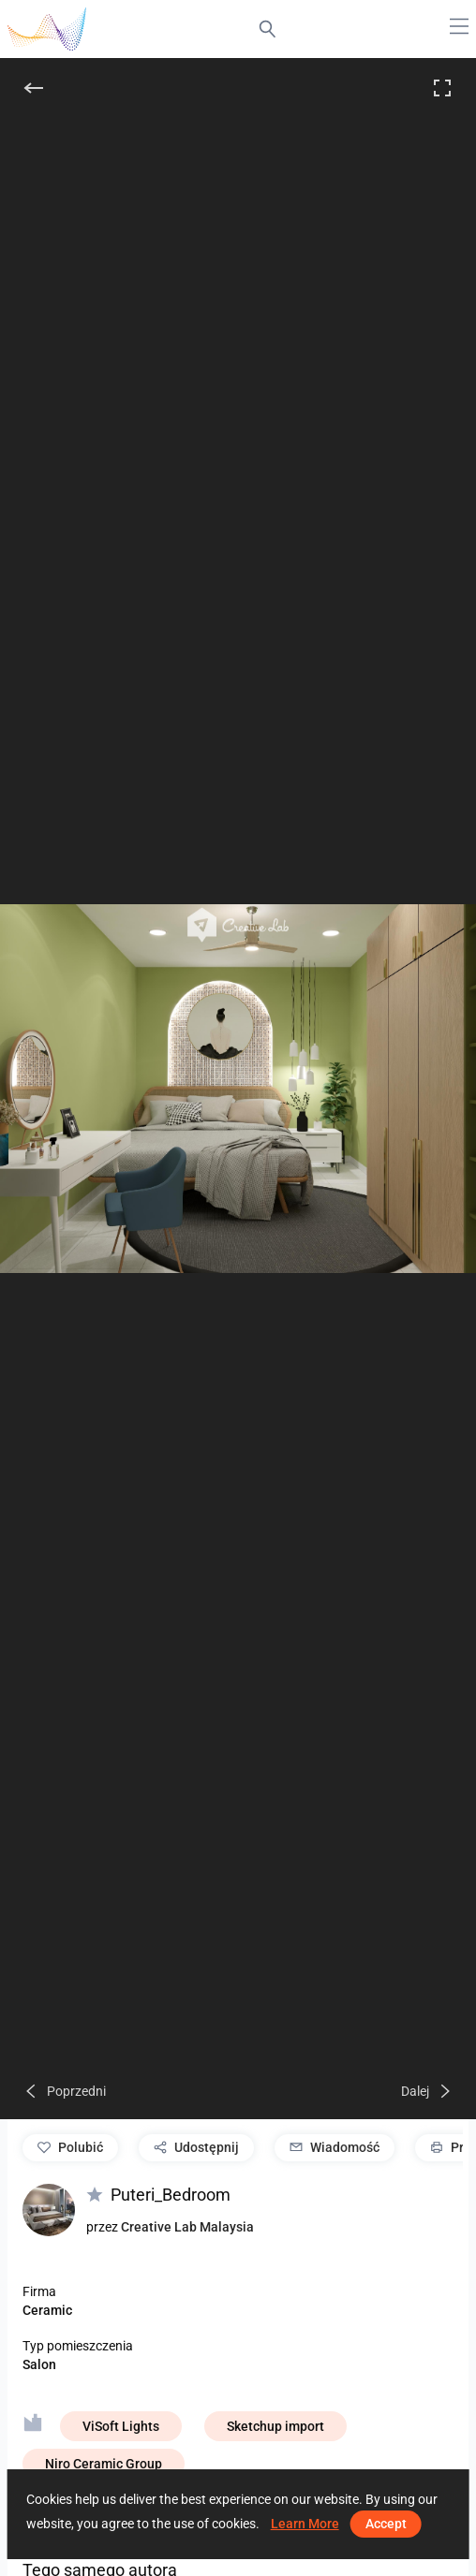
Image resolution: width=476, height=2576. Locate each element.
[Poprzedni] (64, 2091)
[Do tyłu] (33, 88)
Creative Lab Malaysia (187, 2226)
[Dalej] (427, 2091)
